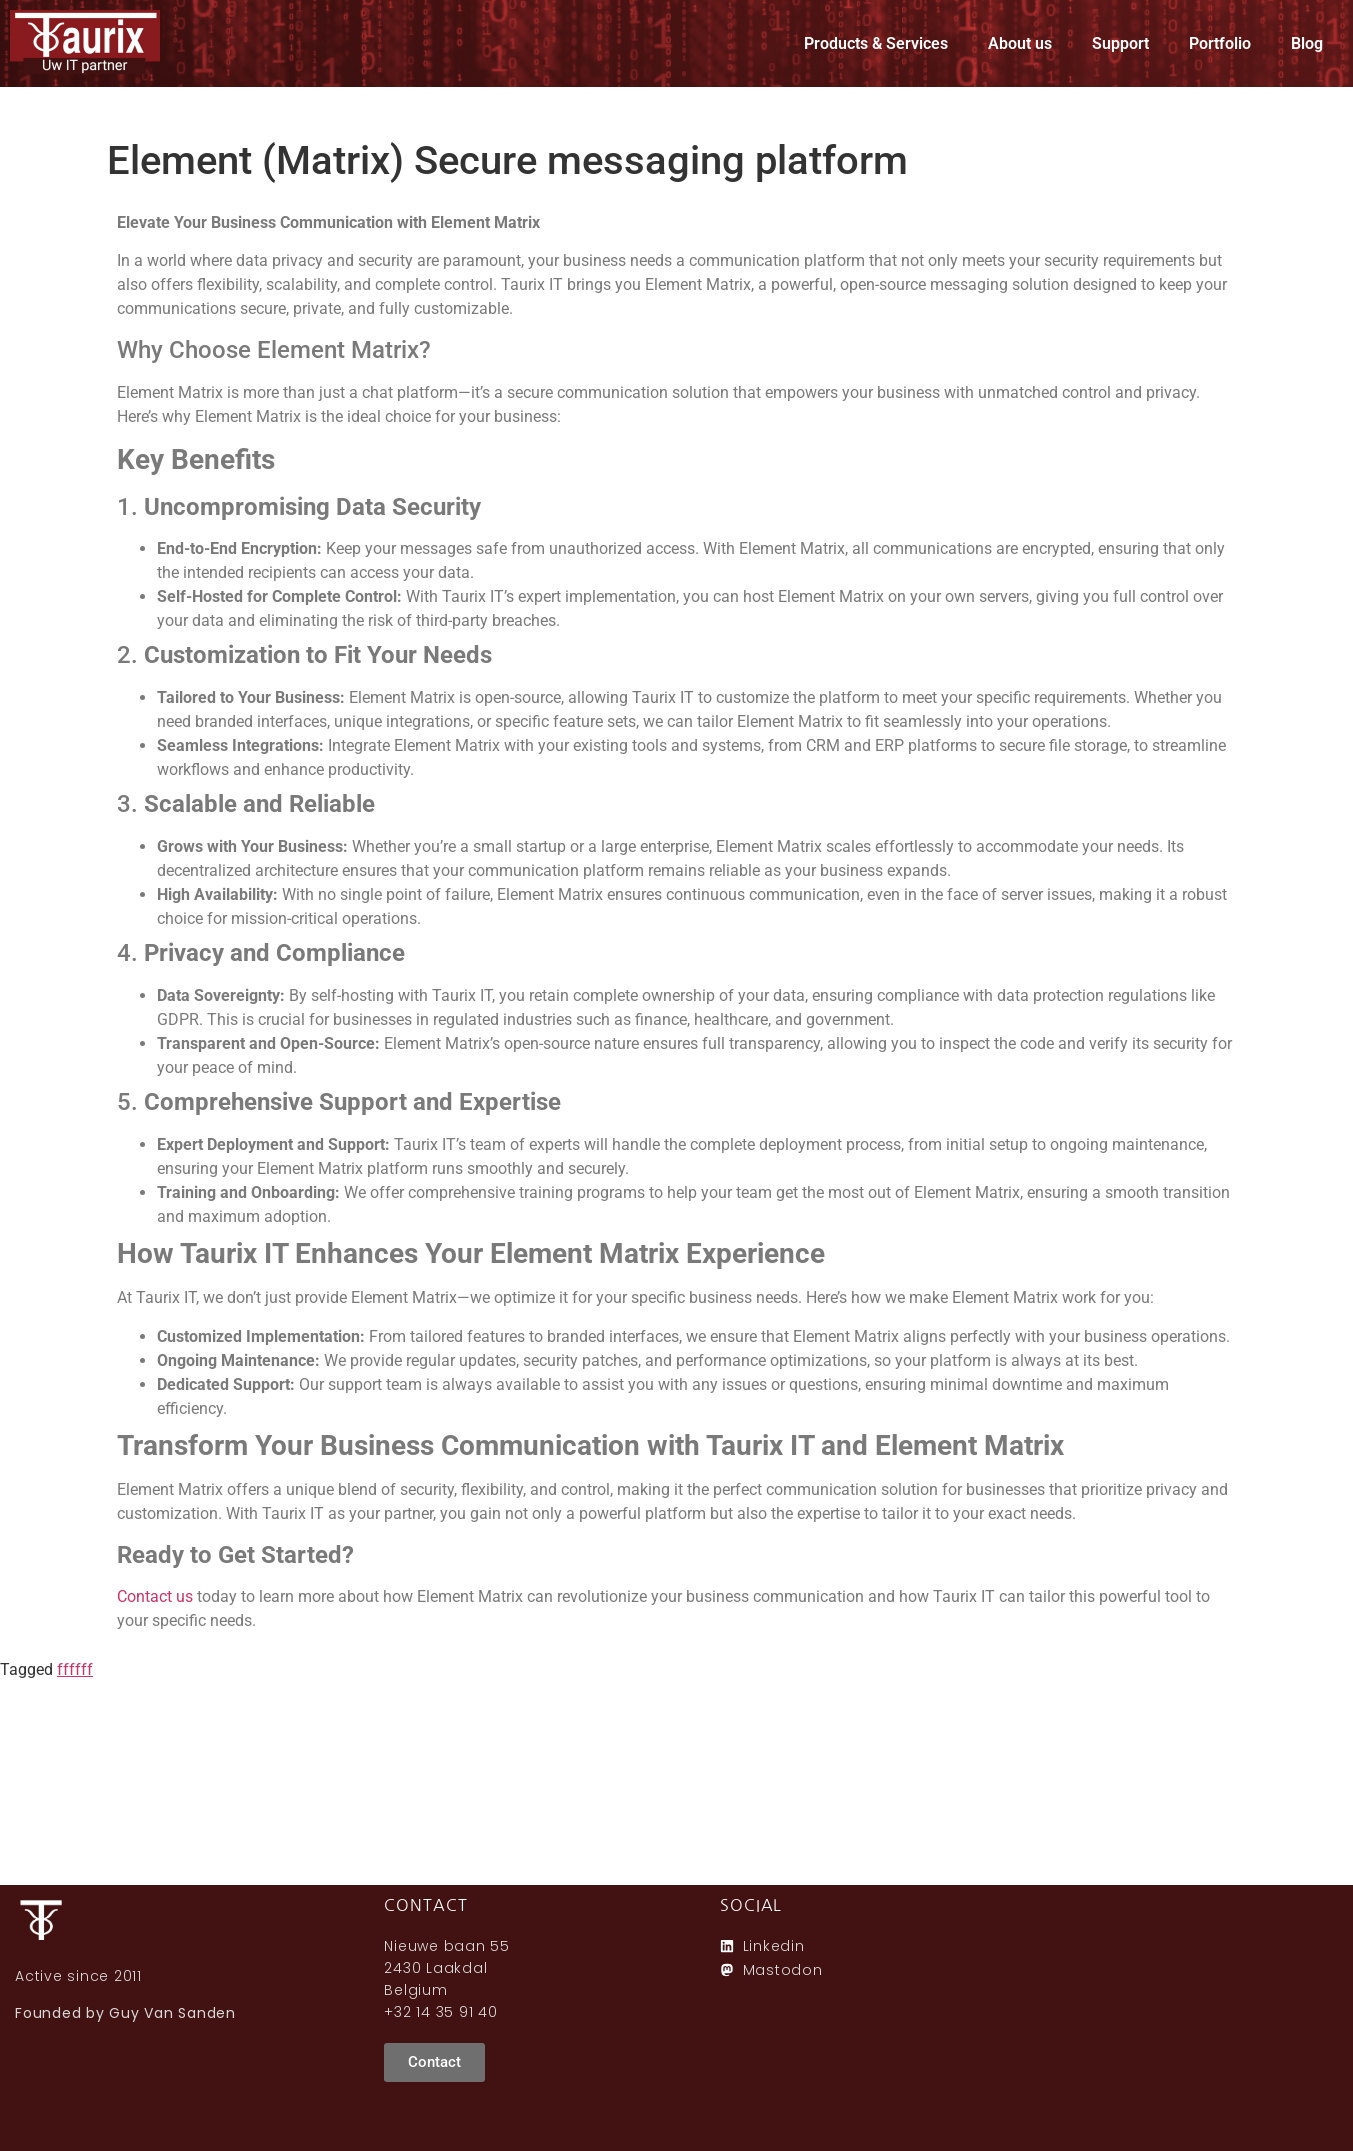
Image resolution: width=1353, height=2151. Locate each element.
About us (1020, 43)
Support (1120, 43)
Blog (1307, 43)
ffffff (75, 1669)
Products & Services (876, 43)
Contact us (155, 1596)
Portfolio (1220, 43)
